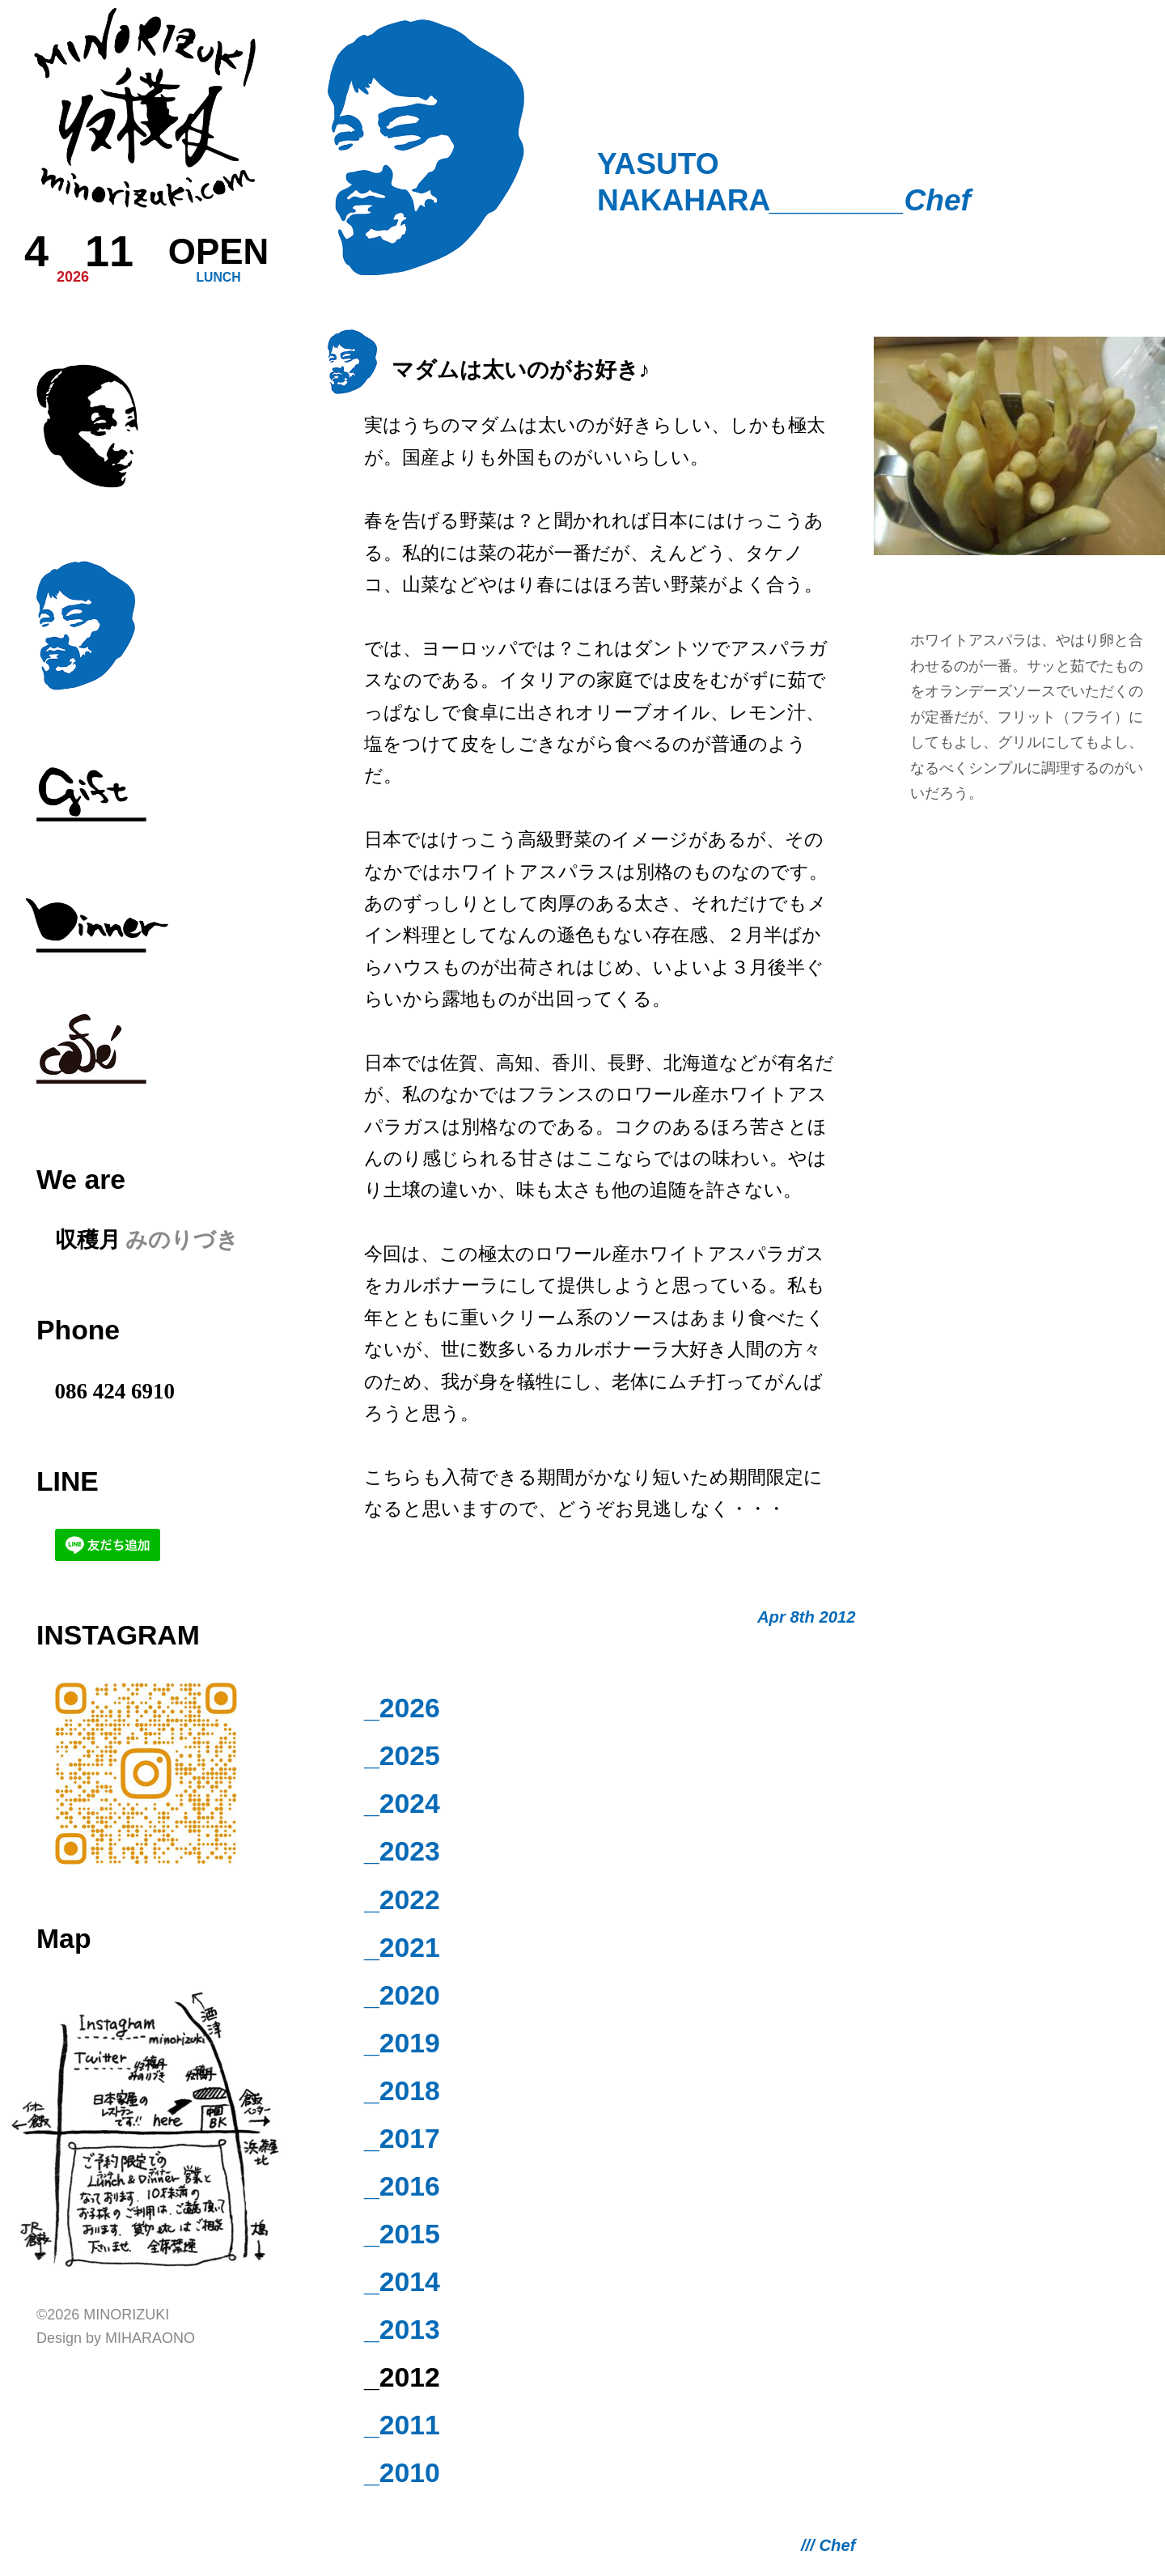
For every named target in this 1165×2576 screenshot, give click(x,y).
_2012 (402, 2377)
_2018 (402, 2090)
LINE (67, 1481)
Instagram (118, 1634)
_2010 (402, 2472)
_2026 (402, 1707)
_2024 (402, 1803)
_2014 (402, 2281)
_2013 (402, 2329)
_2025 (402, 1755)
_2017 (402, 2138)
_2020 (402, 1995)
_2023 (402, 1850)
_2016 (402, 2186)
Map (63, 1938)
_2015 (402, 2233)
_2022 (402, 1899)
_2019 (402, 2042)
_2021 (402, 1947)
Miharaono (150, 2338)
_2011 (402, 2424)
